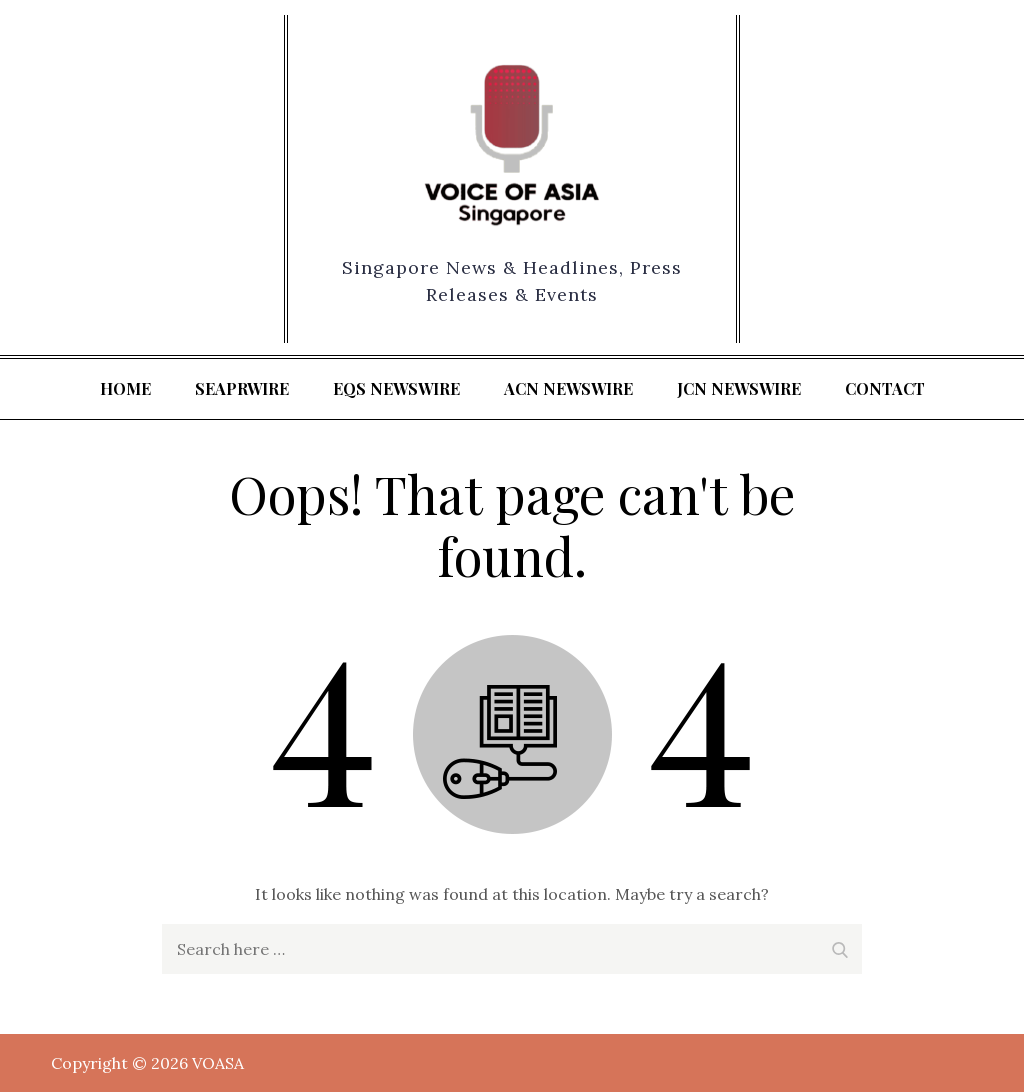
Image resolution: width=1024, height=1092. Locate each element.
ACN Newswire (568, 388)
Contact (885, 388)
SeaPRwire (242, 388)
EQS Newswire (396, 388)
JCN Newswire (739, 388)
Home (125, 388)
